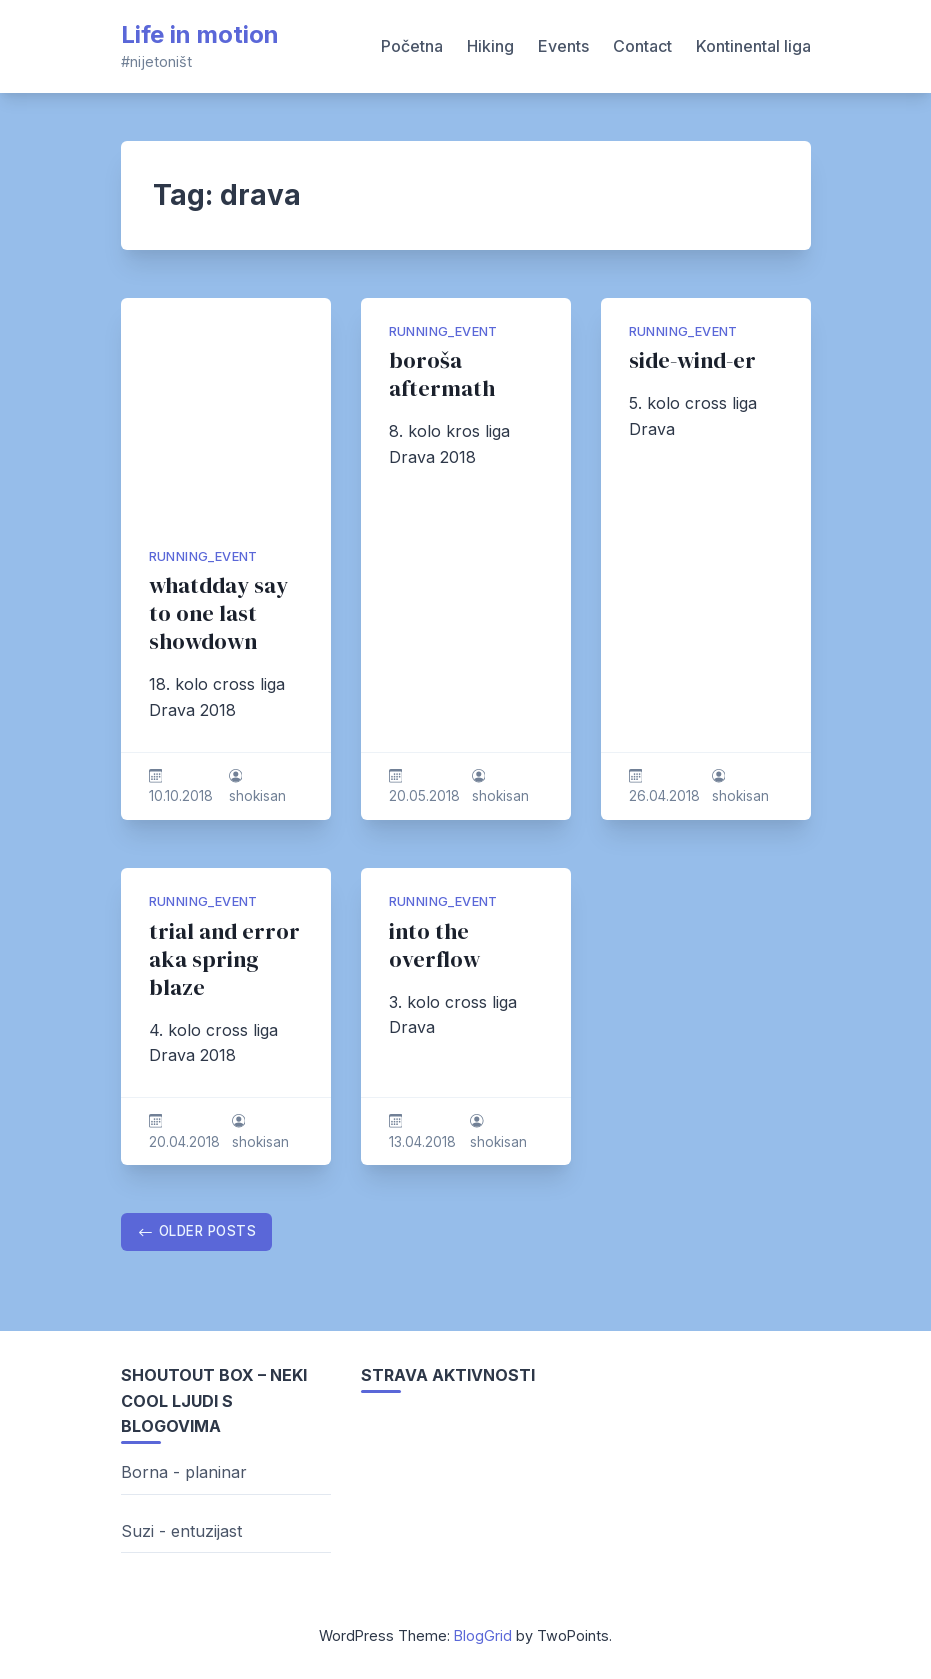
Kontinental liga (753, 46)
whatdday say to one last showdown (218, 613)
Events (563, 46)
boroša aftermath (442, 374)
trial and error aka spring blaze (224, 959)
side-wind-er (692, 360)
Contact (642, 46)
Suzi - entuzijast (181, 1531)
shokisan (257, 796)
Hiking (490, 46)
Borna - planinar (184, 1472)
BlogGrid (483, 1635)
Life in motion (200, 34)
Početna (412, 46)
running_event (203, 556)
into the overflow (434, 945)
